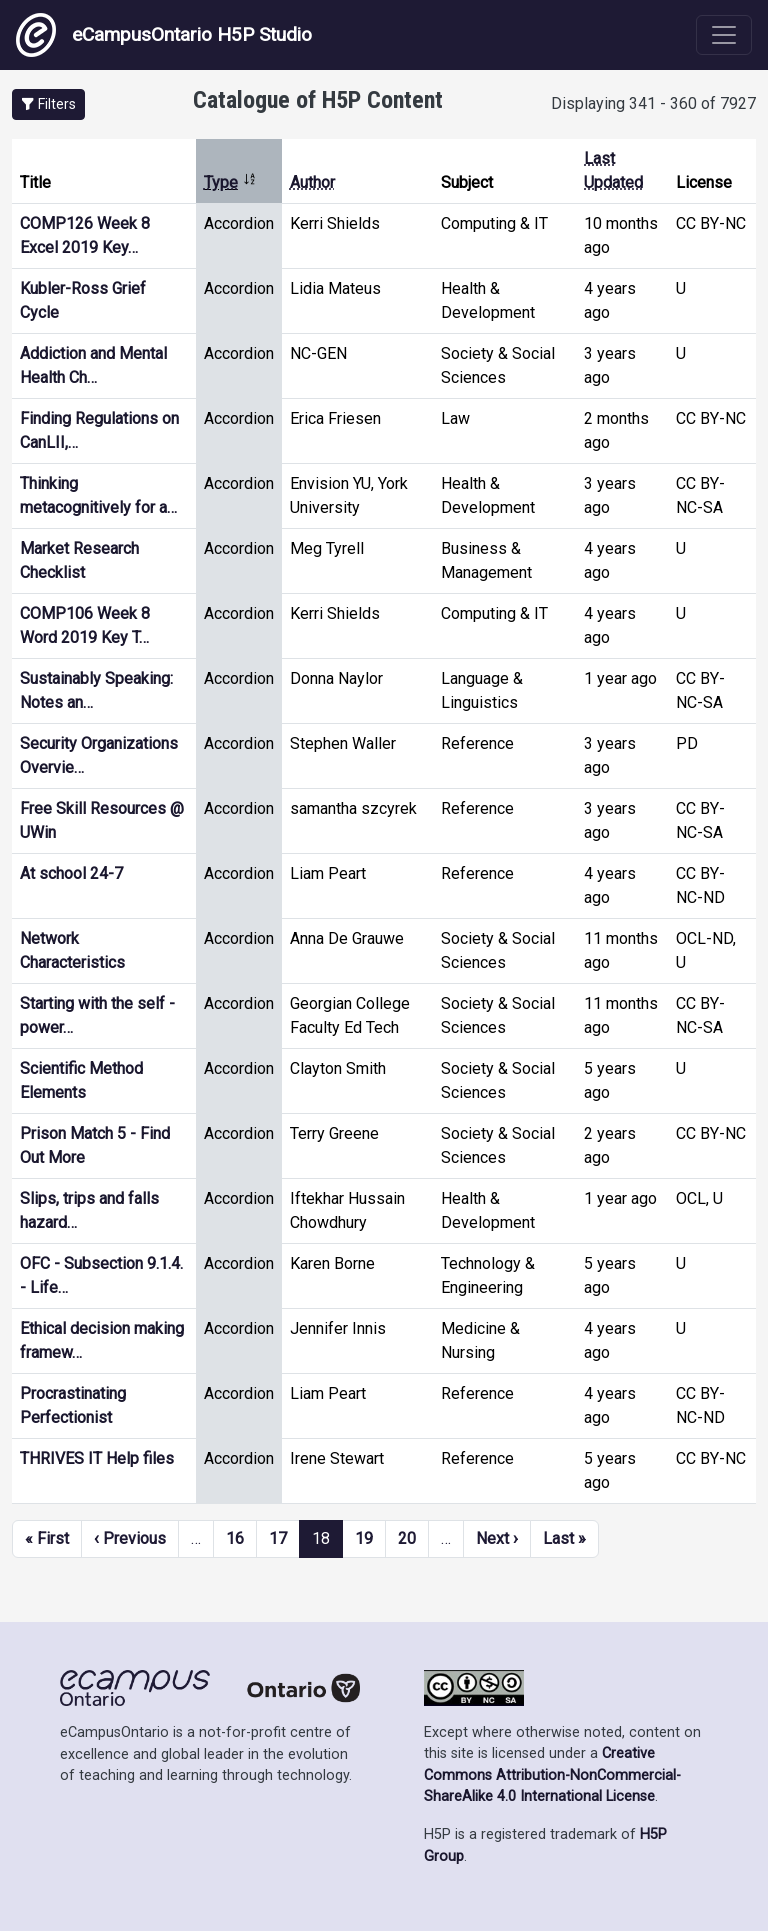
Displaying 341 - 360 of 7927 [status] (653, 103)
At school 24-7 (71, 873)
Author (312, 182)
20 (407, 1538)
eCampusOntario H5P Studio (164, 35)
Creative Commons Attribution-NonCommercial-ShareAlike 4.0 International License (552, 1775)
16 (235, 1538)
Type (230, 182)
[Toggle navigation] (724, 35)
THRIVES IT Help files (97, 1458)
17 (278, 1538)
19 (364, 1538)
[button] (48, 104)
